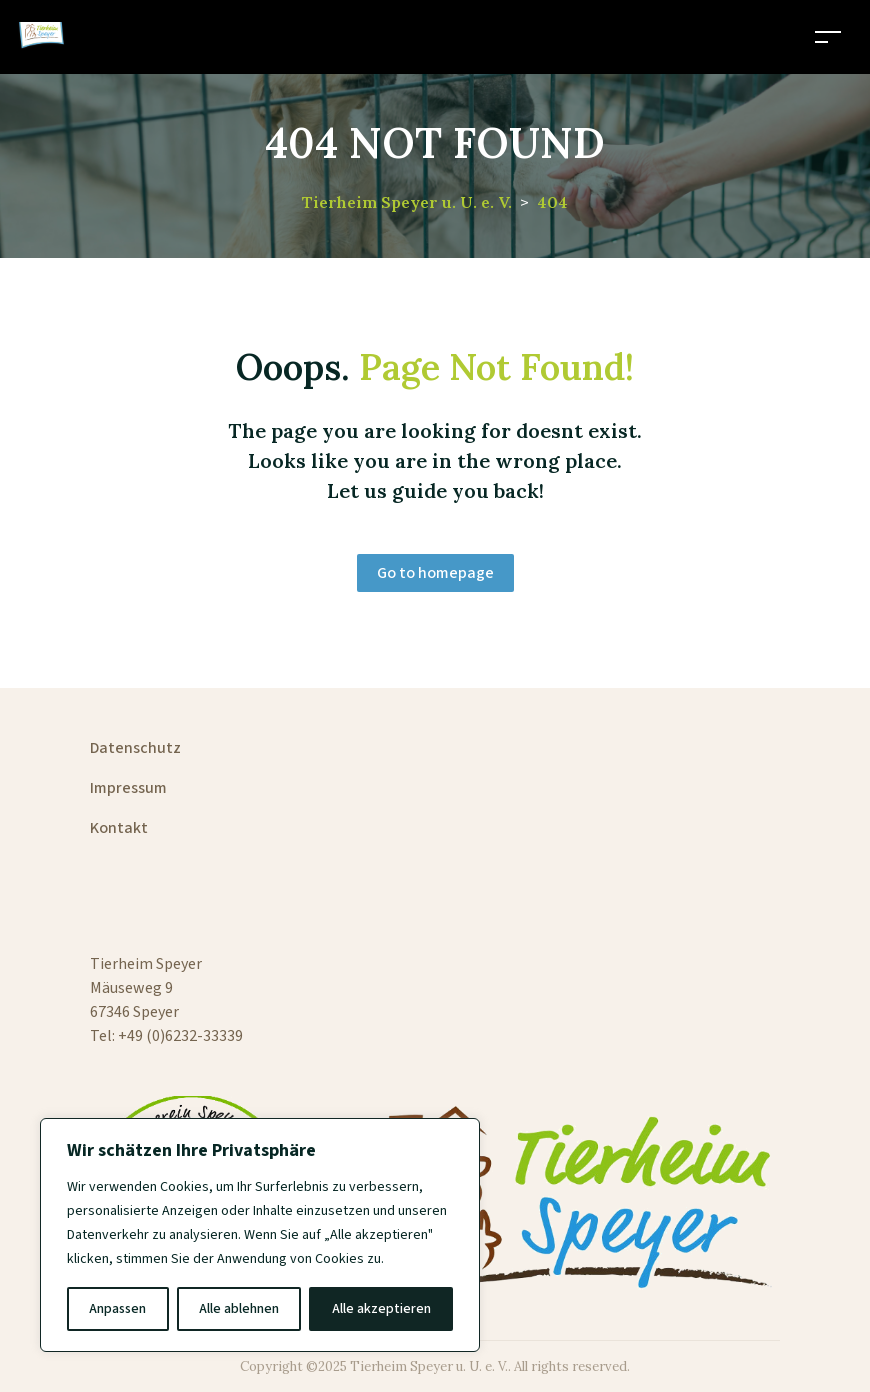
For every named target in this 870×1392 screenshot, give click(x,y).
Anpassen (117, 1309)
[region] (260, 1235)
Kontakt (119, 828)
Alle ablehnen (239, 1309)
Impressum (128, 788)
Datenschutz (135, 748)
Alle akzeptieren (381, 1309)
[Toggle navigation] (828, 36)
